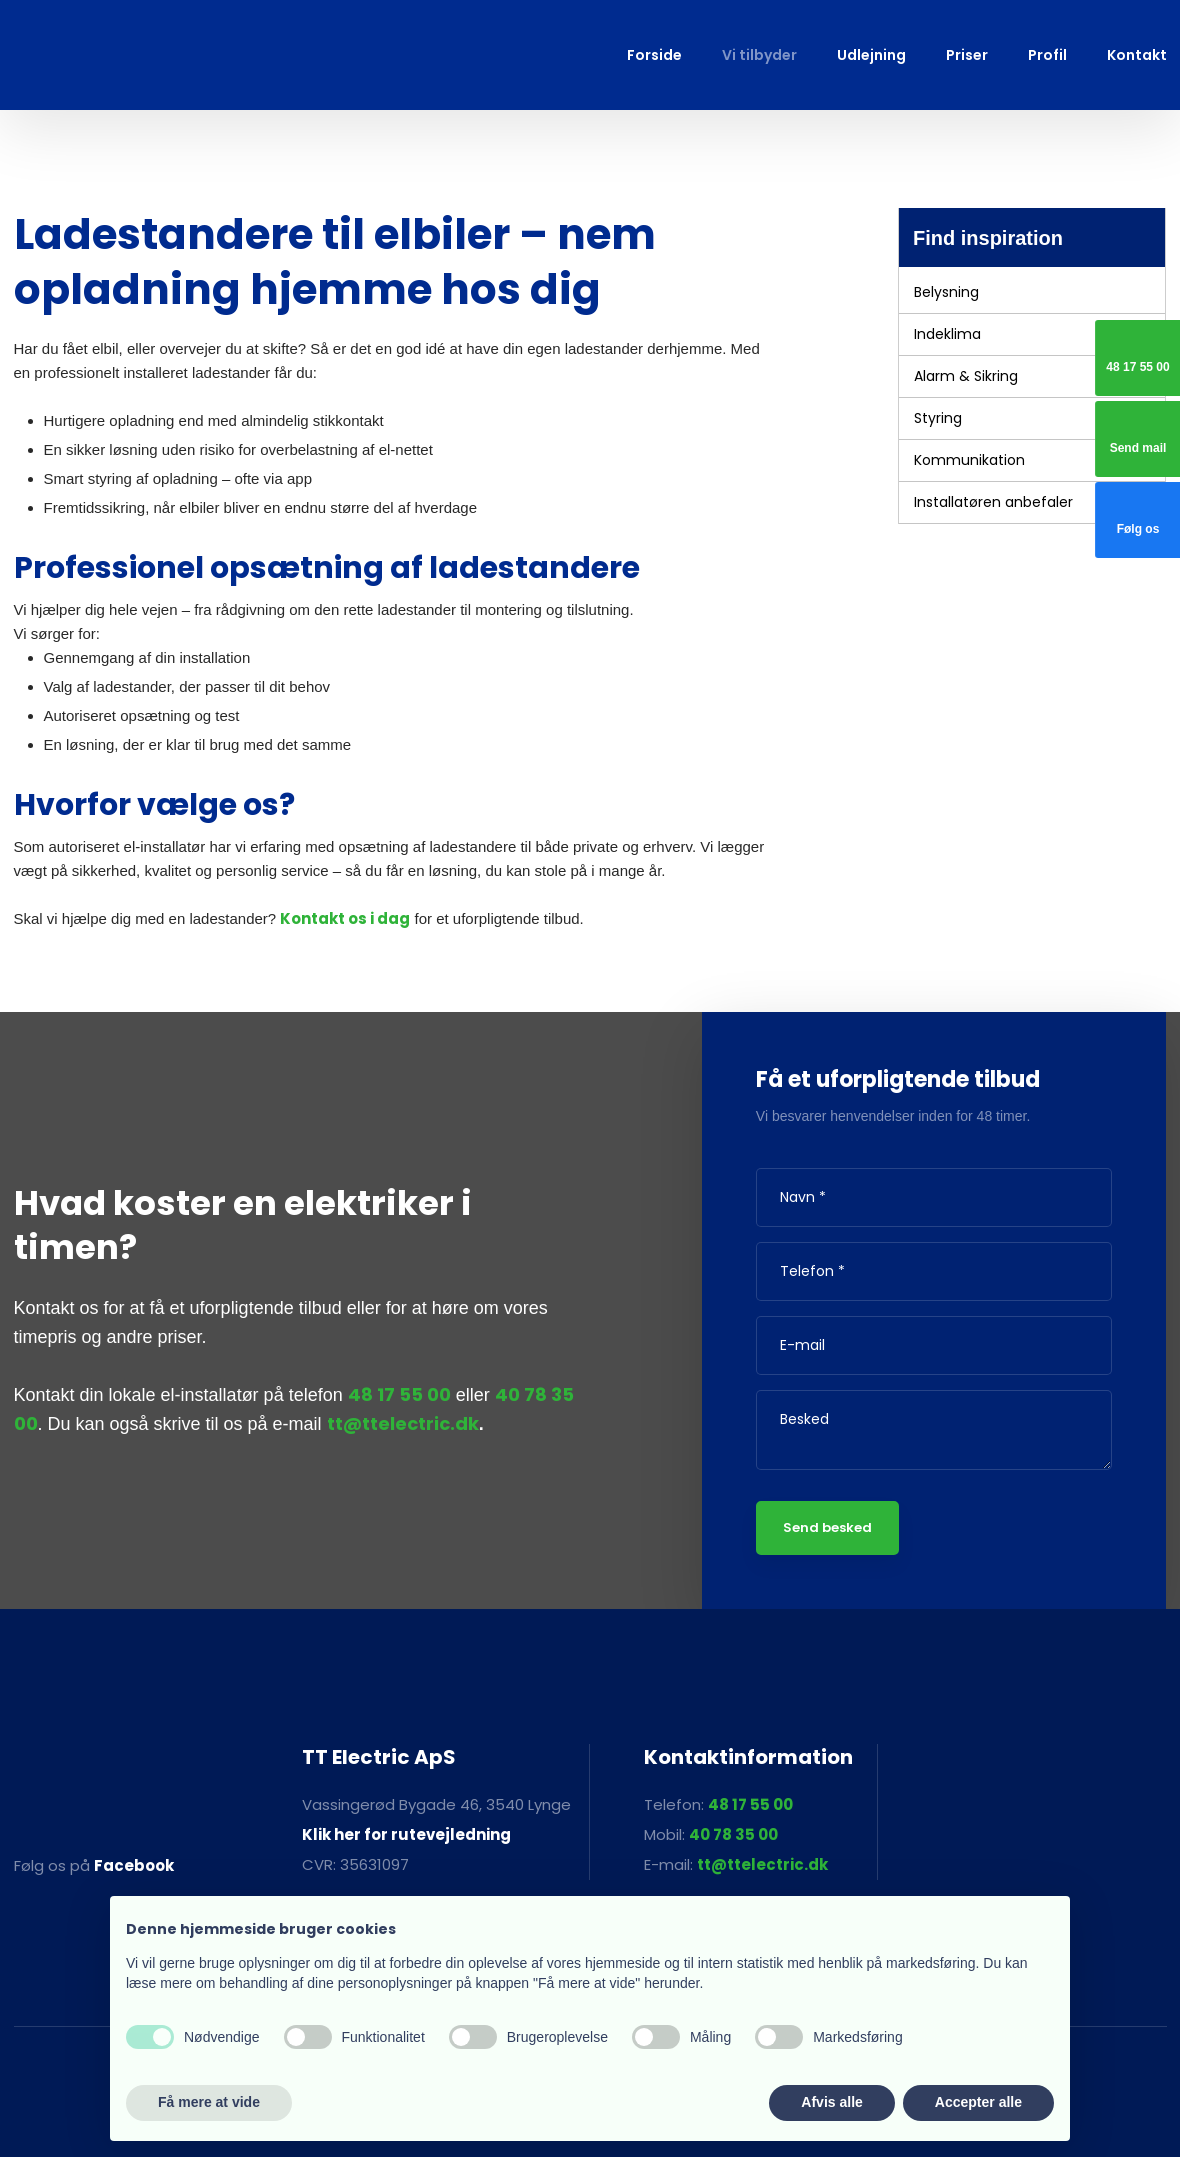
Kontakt (1137, 55)
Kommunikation (969, 460)
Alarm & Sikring (966, 376)
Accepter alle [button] (978, 2102)
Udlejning (871, 55)
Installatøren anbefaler (993, 502)
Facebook (134, 1865)
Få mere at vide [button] (209, 2102)
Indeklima (947, 334)
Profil (1047, 55)
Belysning (946, 292)
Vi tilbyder (759, 55)
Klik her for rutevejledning (406, 1834)
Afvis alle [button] (831, 2102)
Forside (654, 55)
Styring (938, 418)
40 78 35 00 (733, 1834)
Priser (967, 55)
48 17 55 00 (399, 1394)
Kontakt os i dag (345, 918)
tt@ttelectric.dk (403, 1423)
